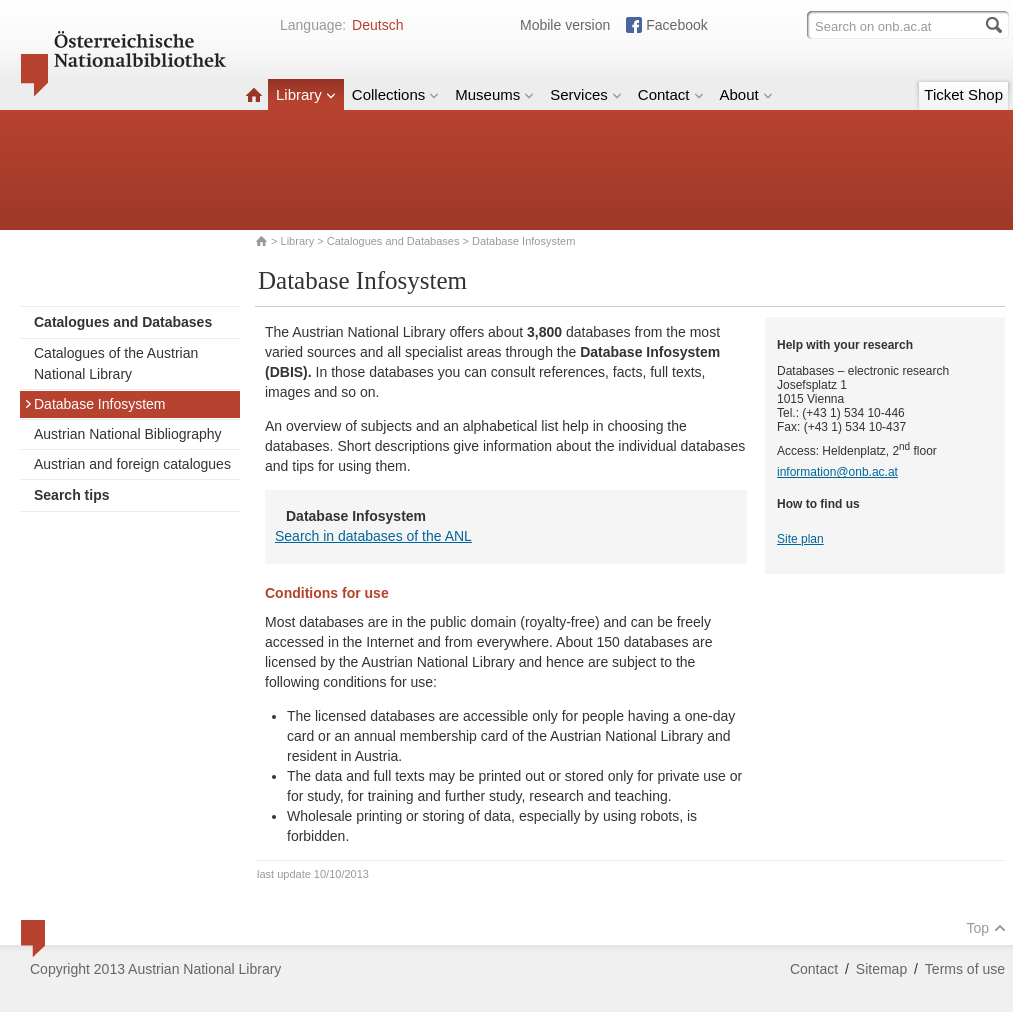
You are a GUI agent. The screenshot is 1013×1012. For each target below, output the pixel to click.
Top (986, 928)
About (746, 94)
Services (586, 94)
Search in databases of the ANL (373, 536)
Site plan (800, 539)
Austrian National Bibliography (128, 434)
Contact (671, 94)
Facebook (676, 25)
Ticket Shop (963, 94)
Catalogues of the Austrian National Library (116, 363)
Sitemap (881, 969)
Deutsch (377, 25)
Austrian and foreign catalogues (132, 464)
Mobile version (565, 25)
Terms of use (965, 969)
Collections (395, 94)
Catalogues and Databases (393, 241)
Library (306, 94)
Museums (494, 94)
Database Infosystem (95, 404)
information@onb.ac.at (837, 472)
